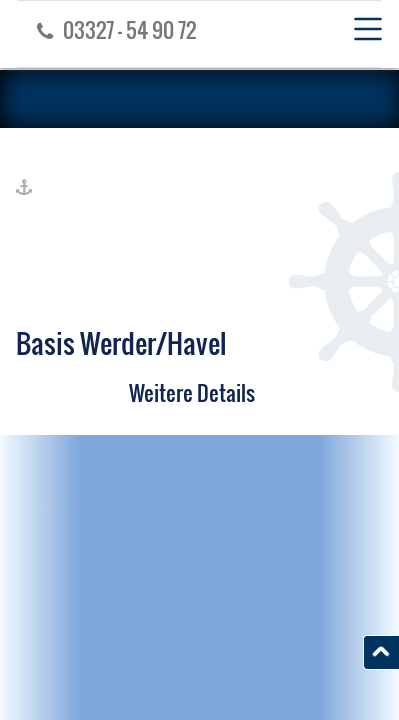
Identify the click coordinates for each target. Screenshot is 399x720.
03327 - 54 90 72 (111, 29)
